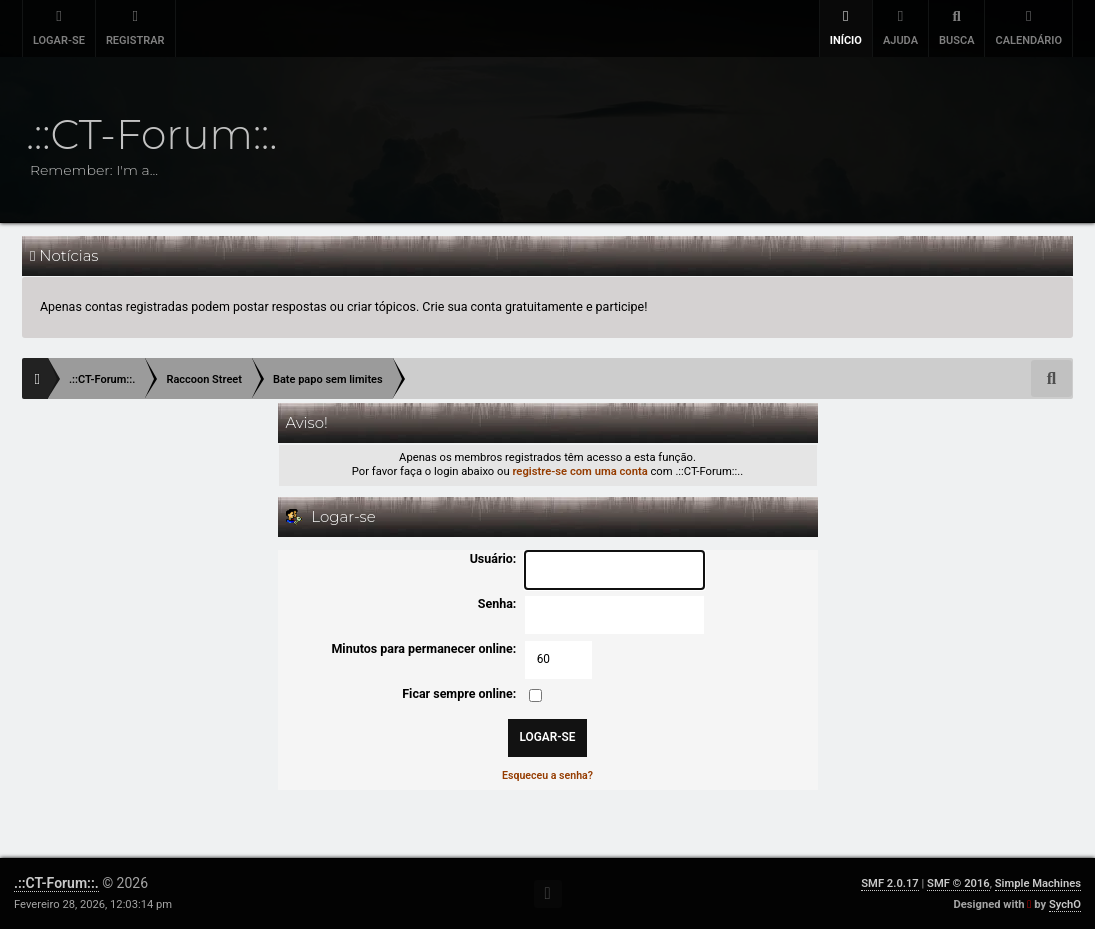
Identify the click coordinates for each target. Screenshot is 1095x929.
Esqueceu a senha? (547, 775)
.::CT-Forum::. (56, 883)
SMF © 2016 (958, 883)
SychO (1065, 904)
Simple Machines (1038, 883)
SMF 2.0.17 (889, 883)
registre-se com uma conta (579, 471)
